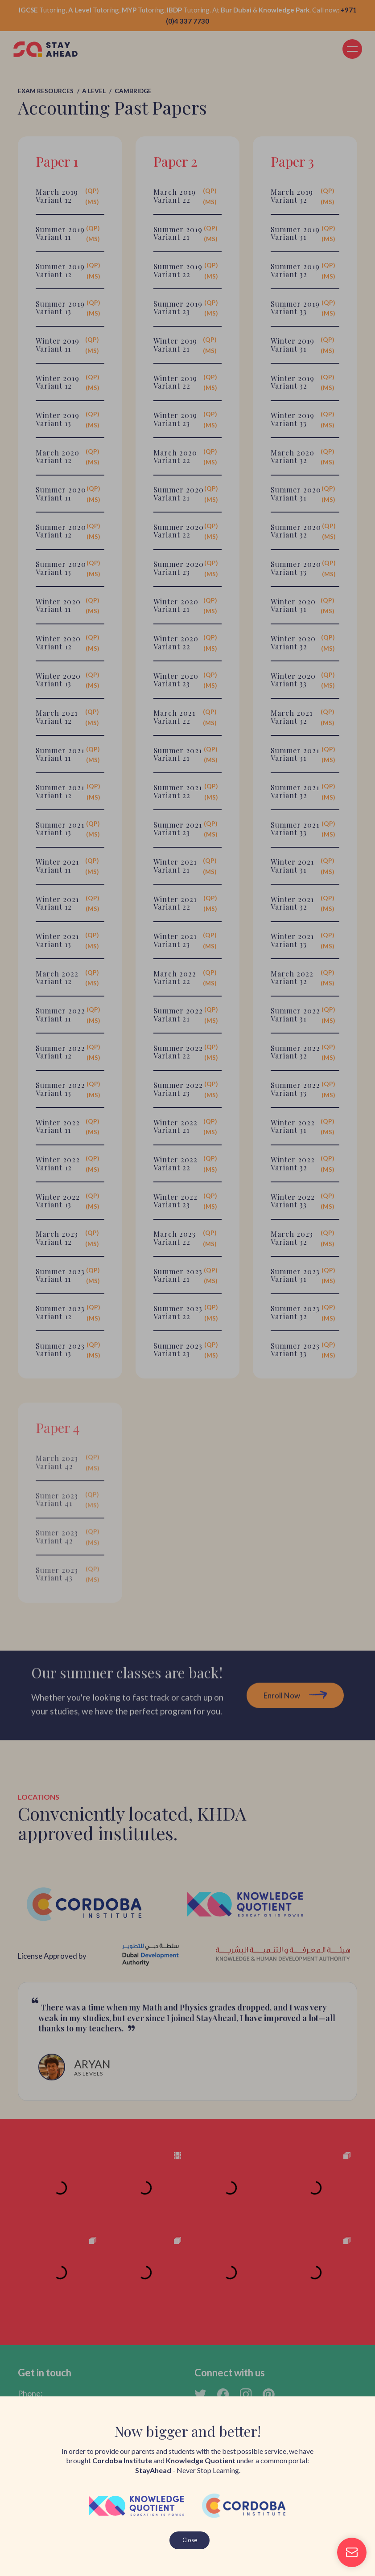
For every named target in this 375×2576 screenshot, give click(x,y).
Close (190, 2539)
